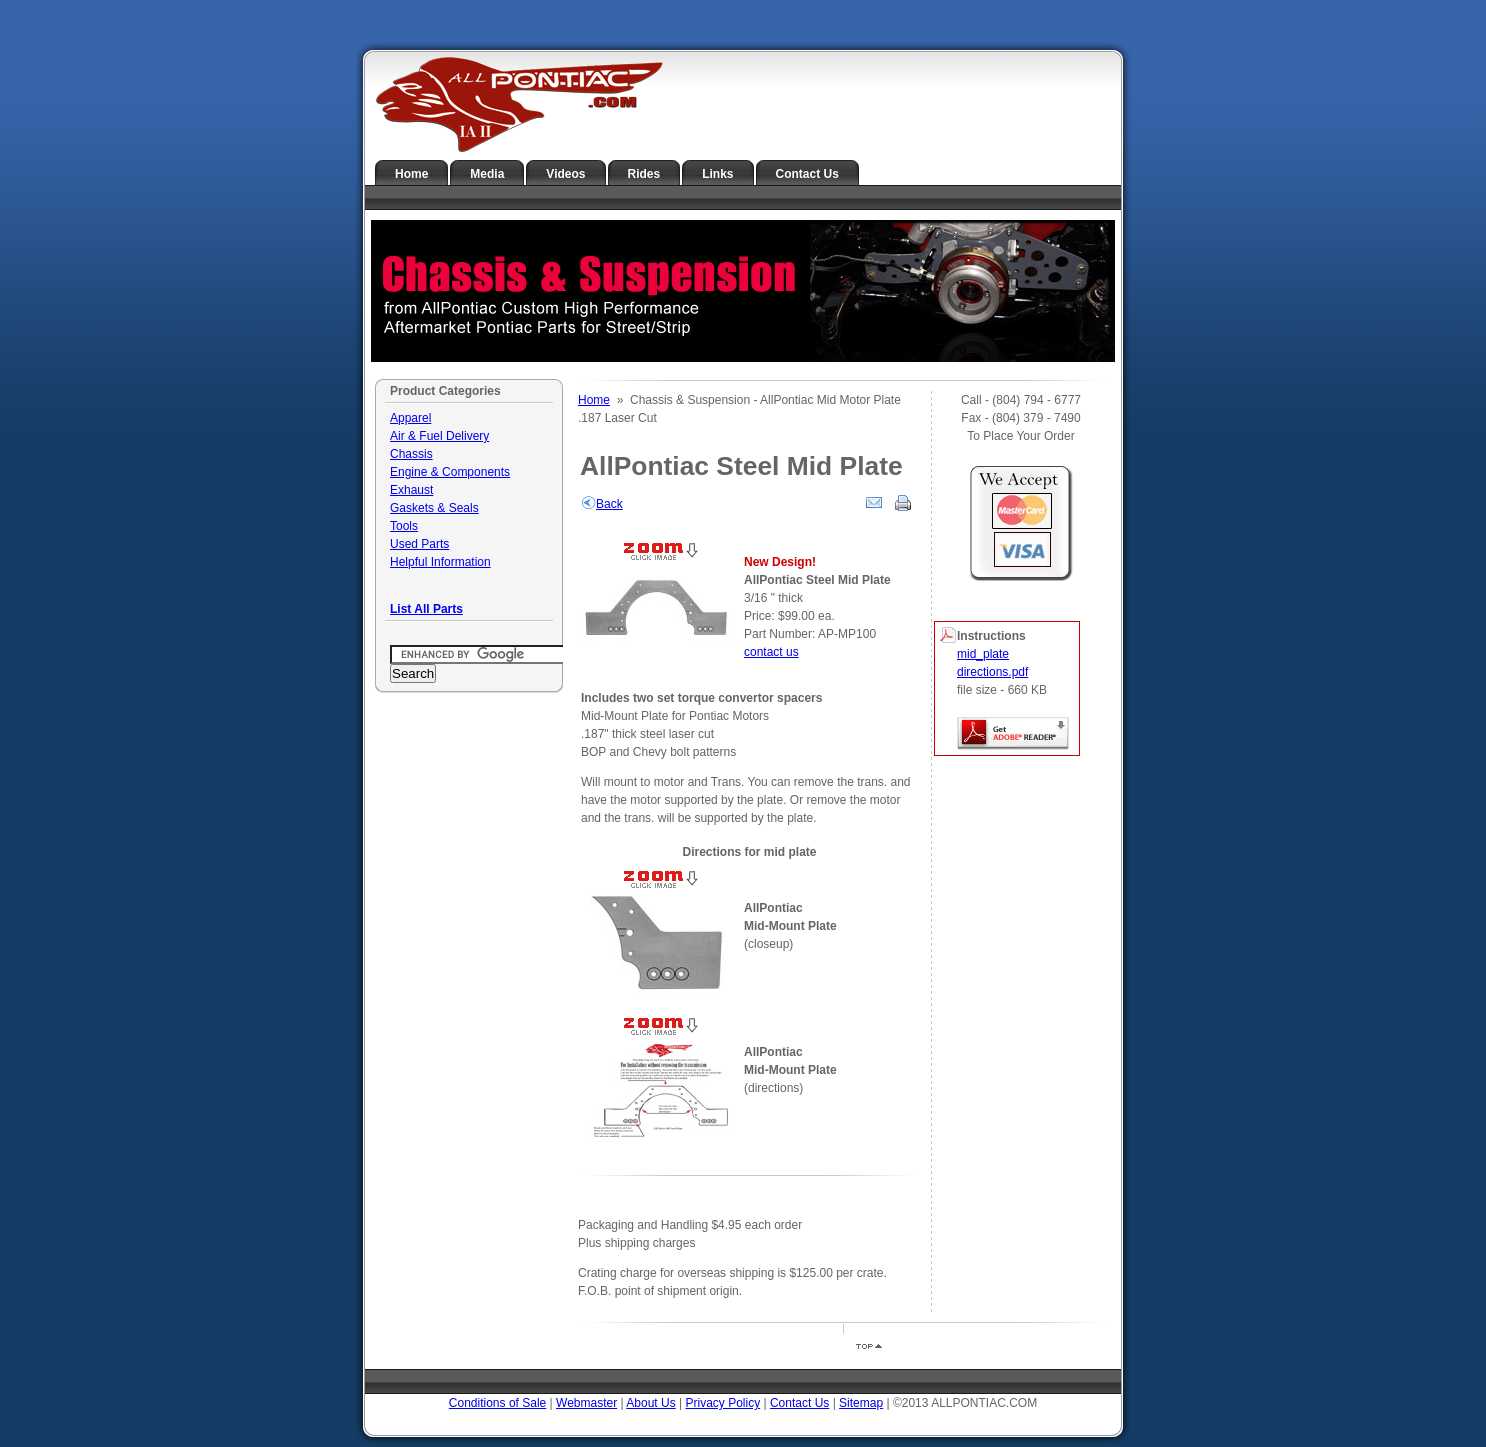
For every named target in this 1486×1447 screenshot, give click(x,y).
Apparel (410, 418)
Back (602, 504)
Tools (404, 526)
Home (411, 174)
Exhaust (411, 490)
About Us (650, 1403)
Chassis (411, 454)
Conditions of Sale (497, 1403)
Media (487, 174)
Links (717, 174)
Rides (644, 174)
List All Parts (426, 609)
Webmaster (586, 1403)
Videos (565, 174)
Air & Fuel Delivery (439, 436)
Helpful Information (440, 562)
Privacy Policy (722, 1403)
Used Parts (419, 544)
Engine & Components (450, 472)
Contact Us (807, 174)
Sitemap (861, 1403)
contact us (771, 652)
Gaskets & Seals (434, 508)
